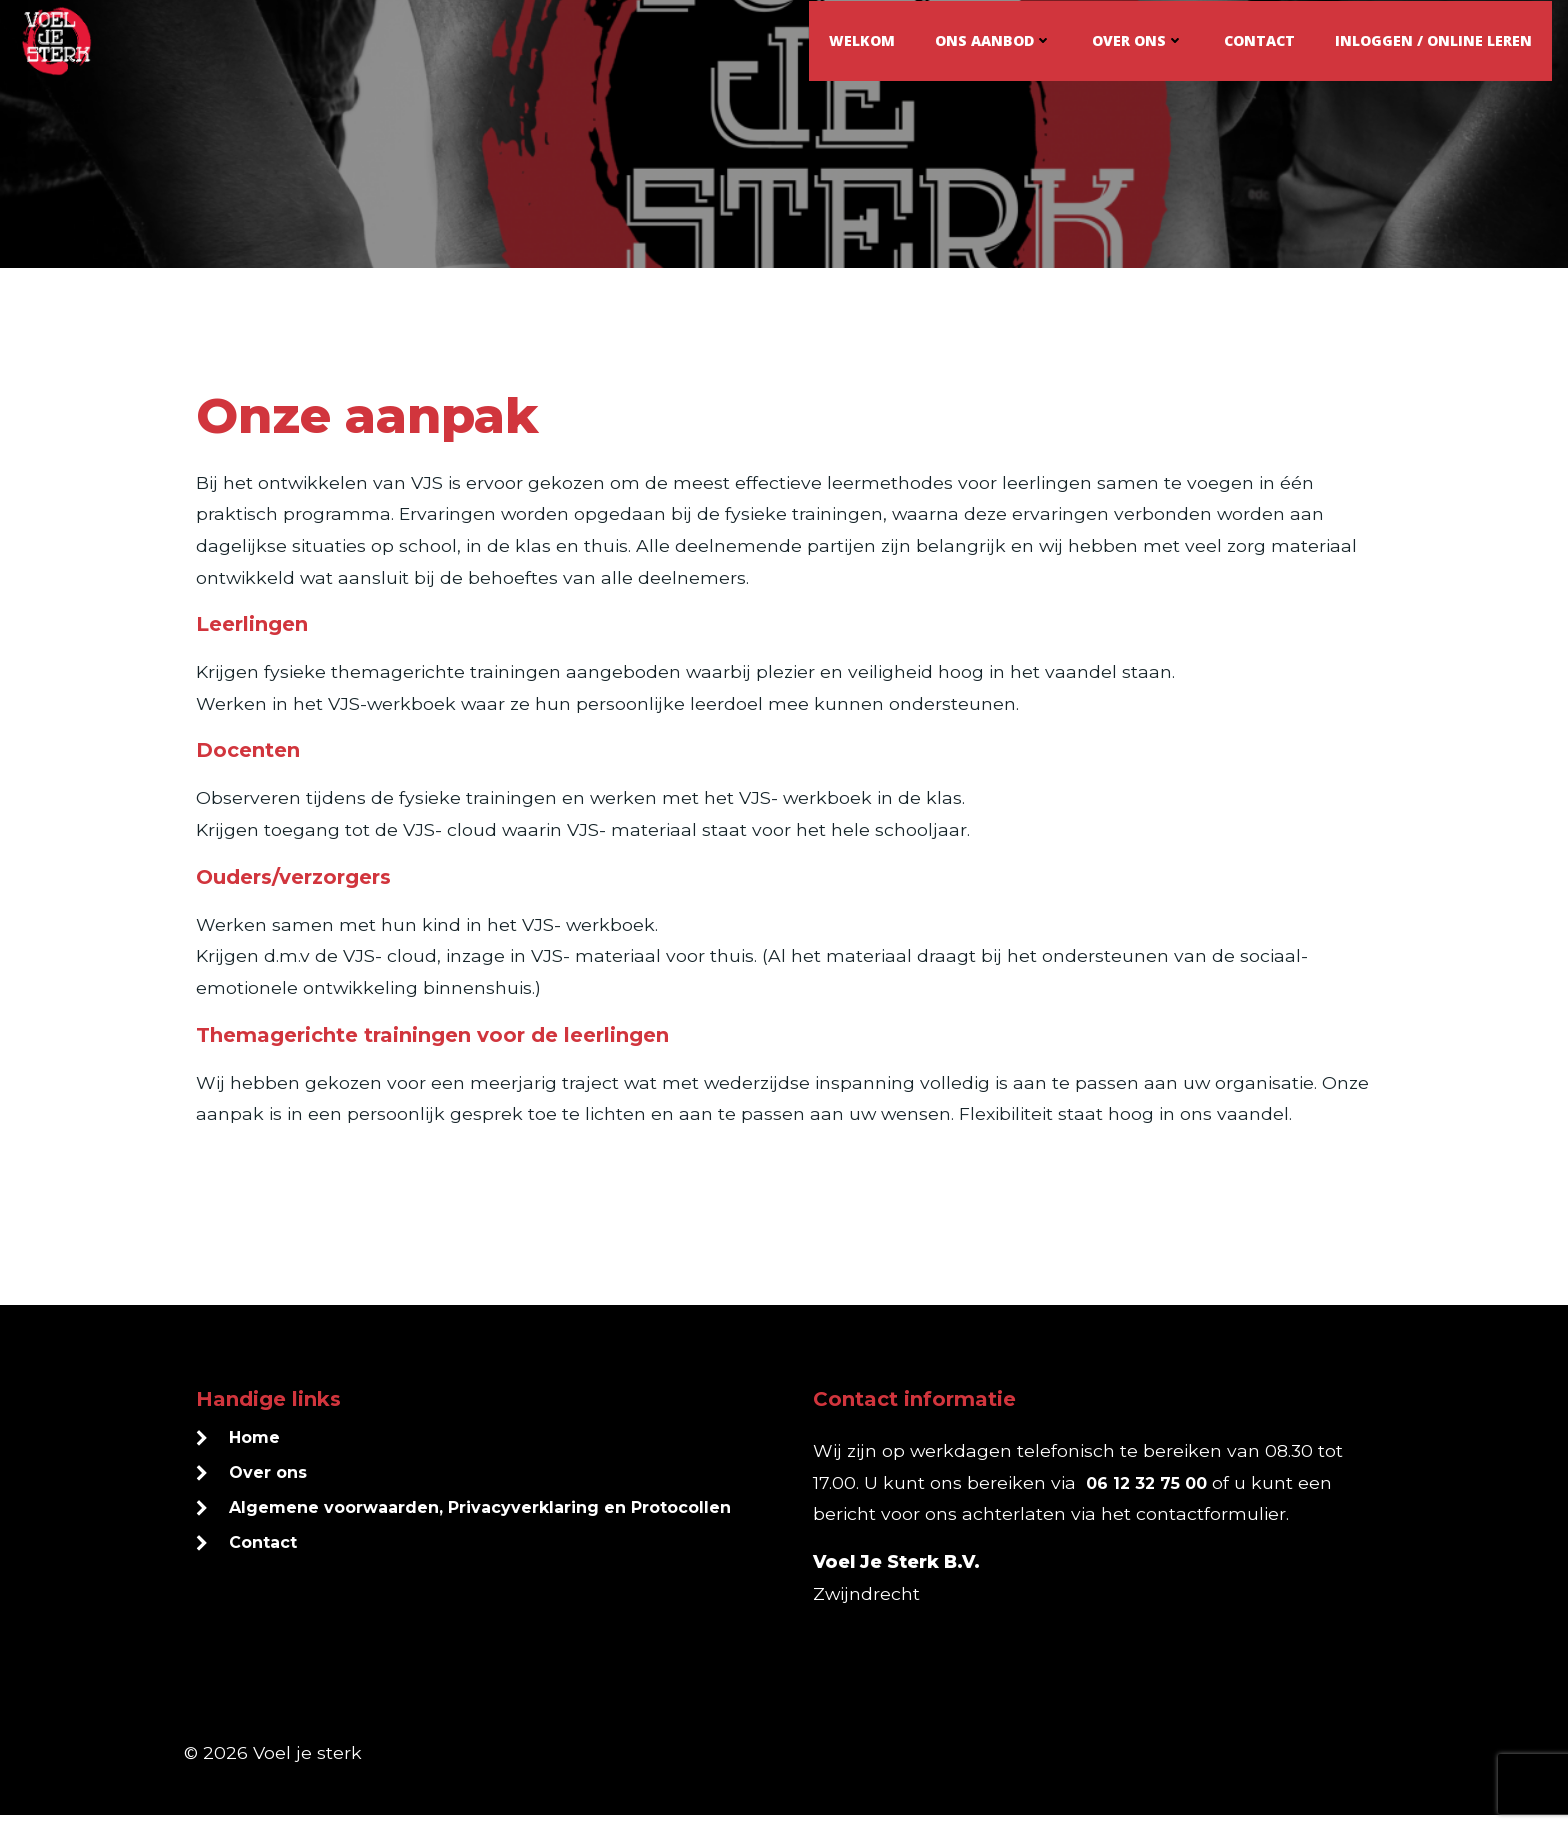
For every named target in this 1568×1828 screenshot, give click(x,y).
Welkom (863, 39)
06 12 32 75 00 (1147, 1495)
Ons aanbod (994, 39)
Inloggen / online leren (1434, 39)
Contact (1260, 39)
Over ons (1139, 39)
